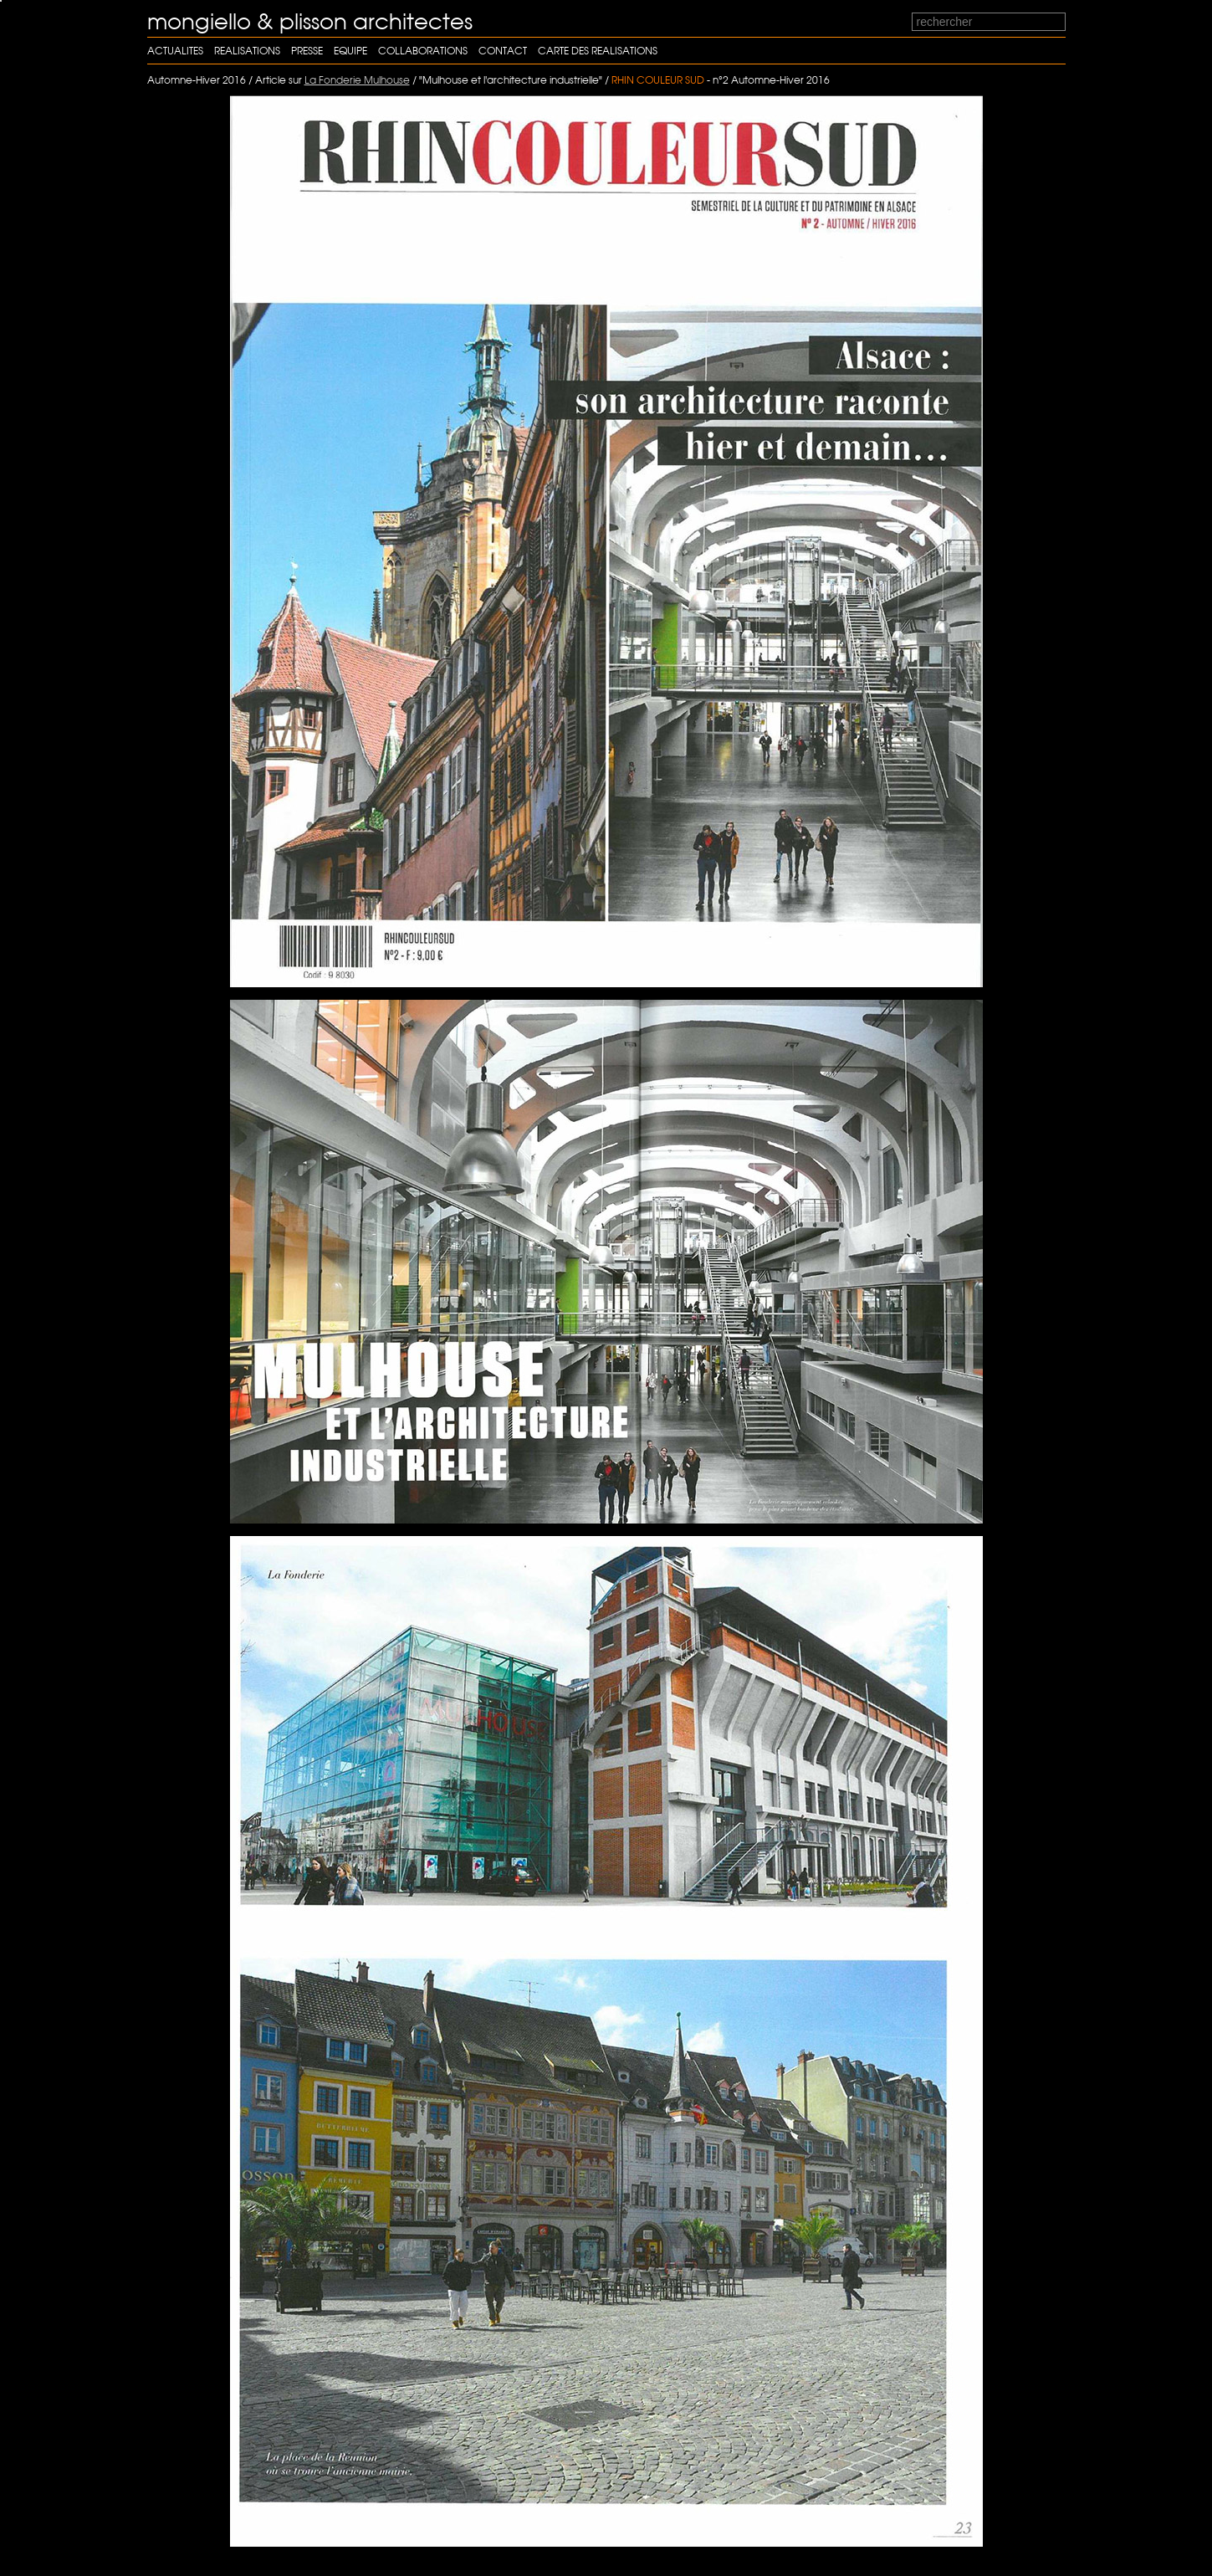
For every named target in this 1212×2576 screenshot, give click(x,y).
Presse (307, 50)
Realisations (247, 50)
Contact (502, 50)
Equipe (350, 50)
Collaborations (423, 50)
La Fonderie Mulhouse (357, 80)
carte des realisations (597, 50)
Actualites (175, 50)
